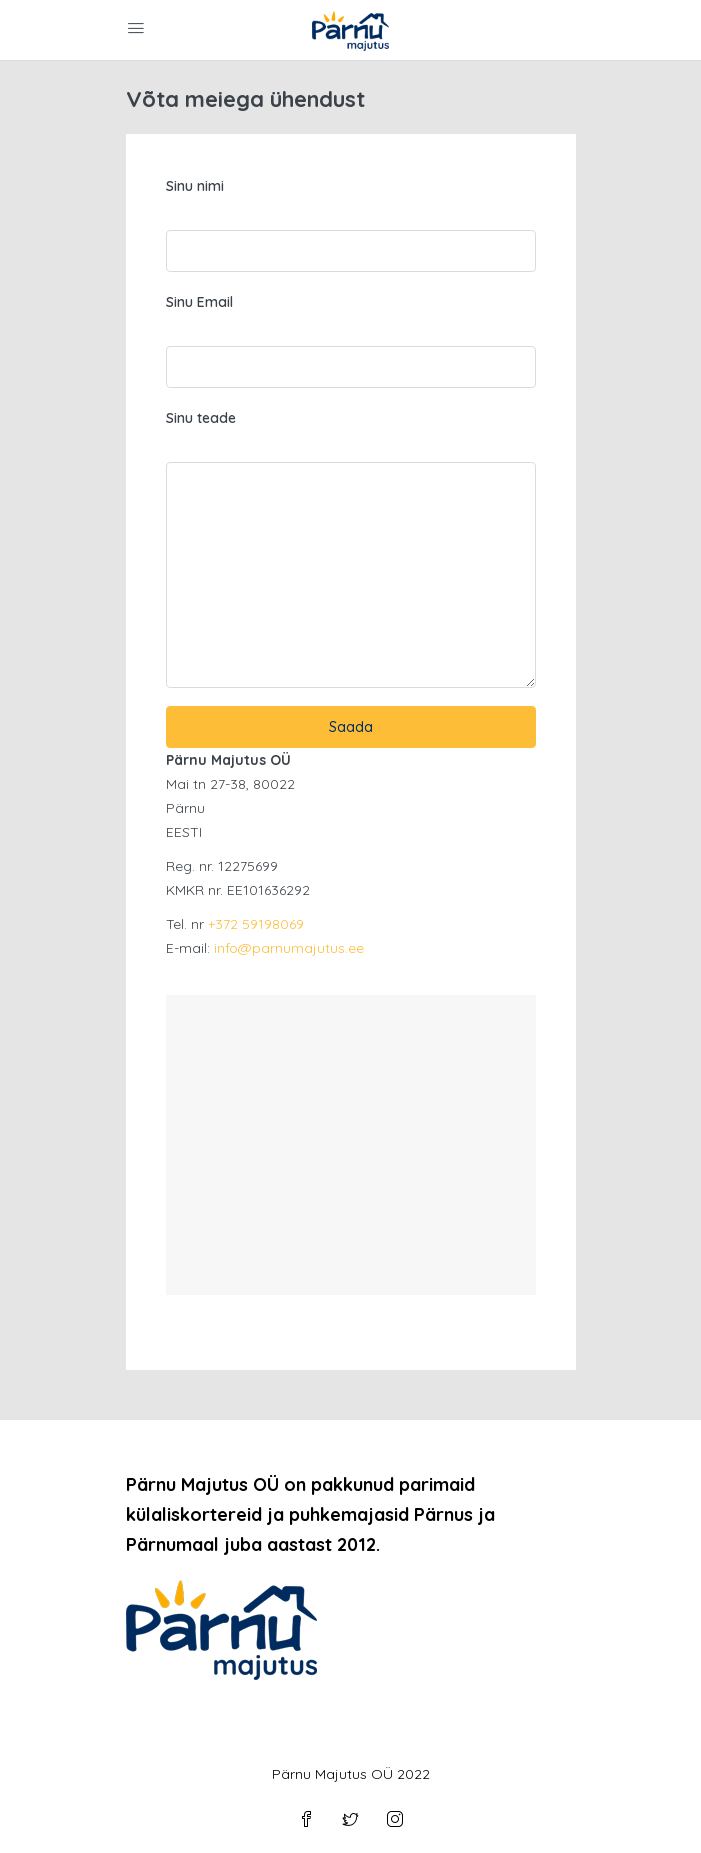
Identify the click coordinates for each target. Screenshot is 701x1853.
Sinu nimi (195, 186)
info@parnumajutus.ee (289, 948)
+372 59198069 (256, 924)
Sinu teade (201, 418)
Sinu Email (199, 302)
